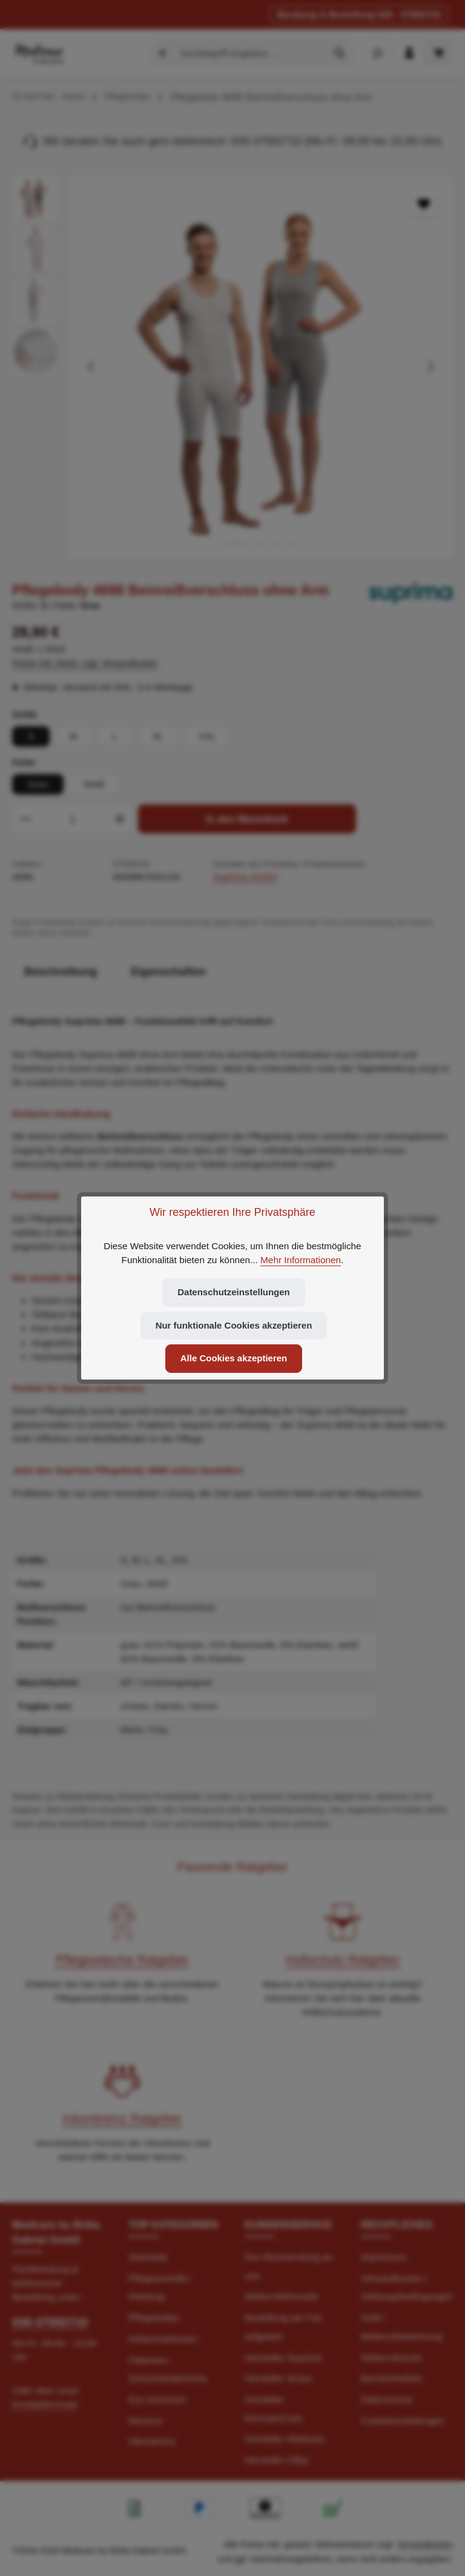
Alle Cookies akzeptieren (234, 1358)
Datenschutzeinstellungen (233, 1292)
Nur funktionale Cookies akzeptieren (233, 1325)
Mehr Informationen (300, 1259)
